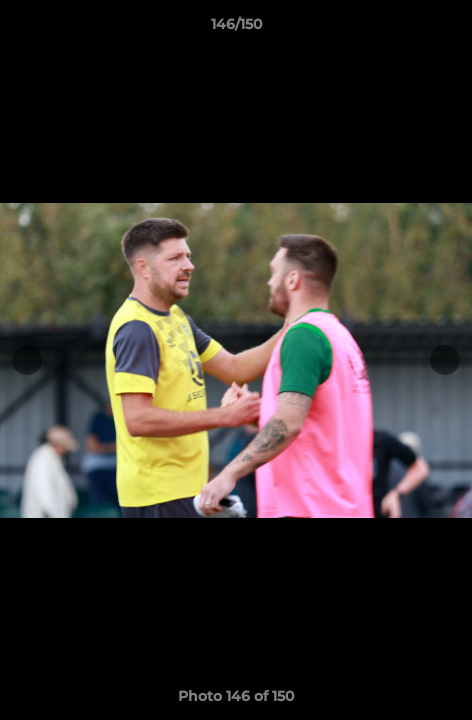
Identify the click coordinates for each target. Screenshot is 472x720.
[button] (448, 29)
